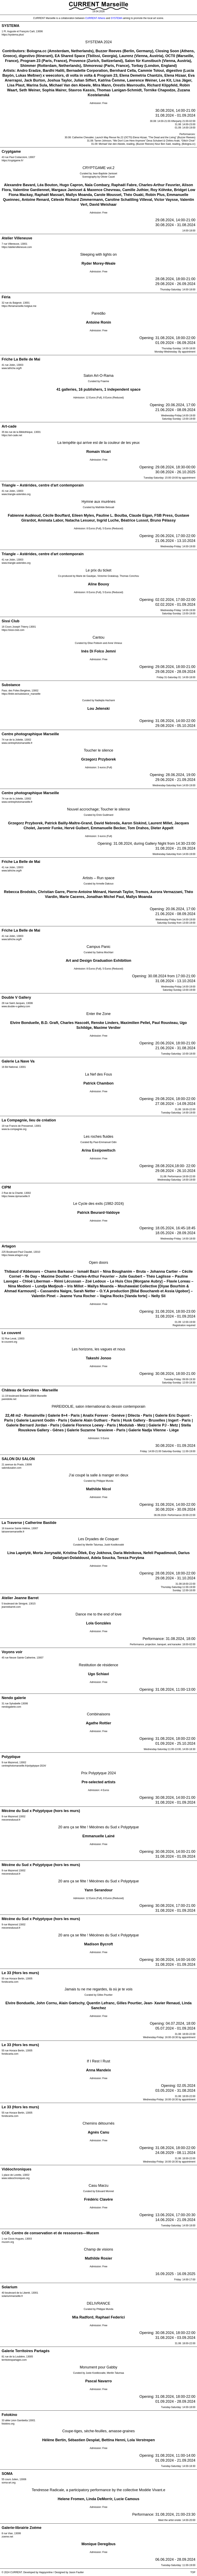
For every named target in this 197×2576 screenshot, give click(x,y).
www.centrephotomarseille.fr (17, 743)
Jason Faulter (76, 2572)
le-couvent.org (9, 1341)
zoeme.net (7, 2536)
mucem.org (8, 2242)
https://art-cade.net (12, 435)
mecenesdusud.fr (11, 1819)
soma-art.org (9, 2482)
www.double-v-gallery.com (16, 1006)
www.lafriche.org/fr (12, 368)
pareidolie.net (9, 1399)
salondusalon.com (11, 1467)
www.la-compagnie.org (14, 1129)
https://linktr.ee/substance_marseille (21, 693)
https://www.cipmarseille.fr (16, 1196)
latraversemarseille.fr (13, 1531)
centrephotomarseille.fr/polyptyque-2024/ (24, 1765)
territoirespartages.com (14, 2359)
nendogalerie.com (11, 1706)
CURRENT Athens (95, 18)
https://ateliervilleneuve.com (17, 247)
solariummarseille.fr (12, 2296)
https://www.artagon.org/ (15, 1255)
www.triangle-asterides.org (16, 494)
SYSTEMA (116, 18)
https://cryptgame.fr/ (12, 160)
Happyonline (46, 2572)
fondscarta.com (10, 1981)
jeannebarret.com (11, 1606)
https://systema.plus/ (13, 34)
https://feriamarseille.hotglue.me (19, 306)
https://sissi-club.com (13, 630)
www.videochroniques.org (16, 2178)
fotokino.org (8, 2423)
